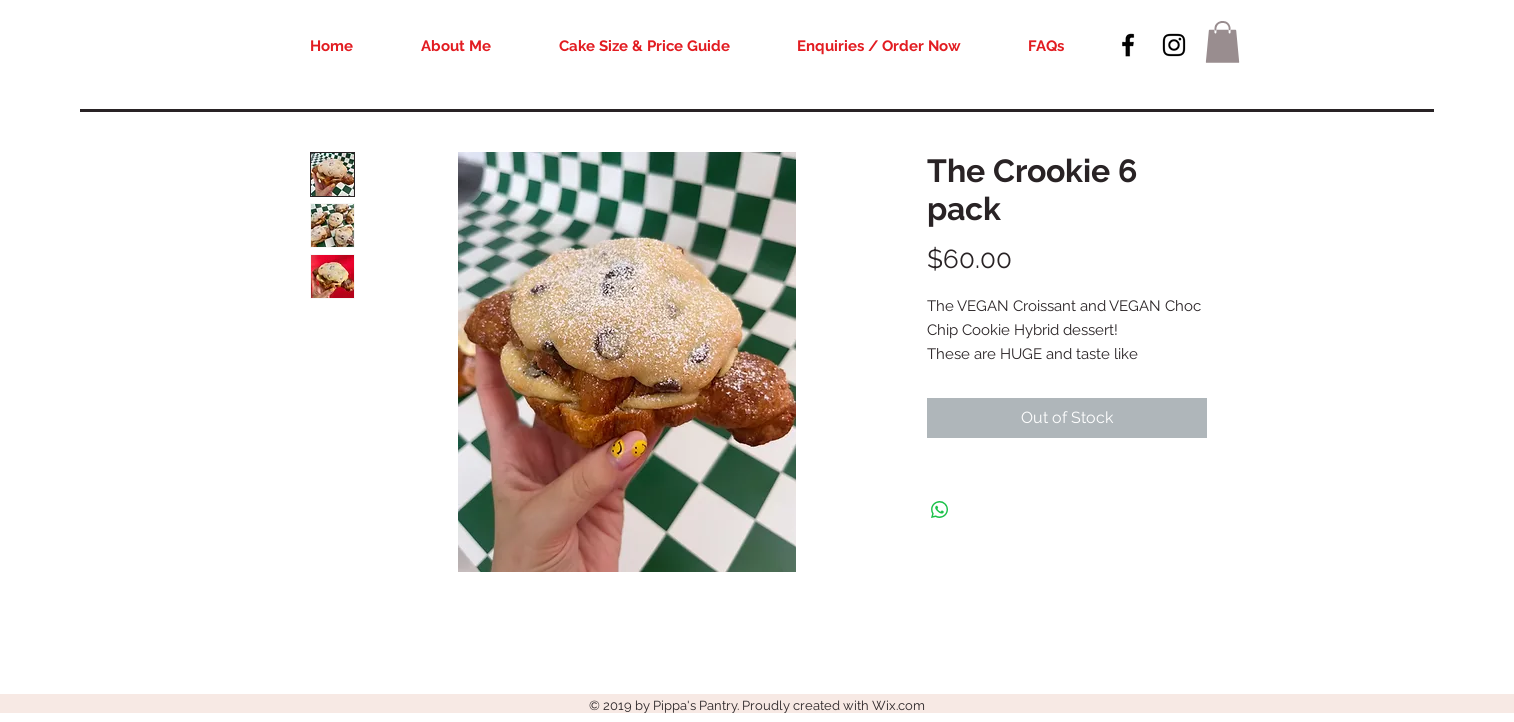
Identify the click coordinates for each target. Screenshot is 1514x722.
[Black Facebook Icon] (1128, 45)
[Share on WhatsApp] (940, 510)
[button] (1222, 42)
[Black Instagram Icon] (1174, 45)
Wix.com (898, 705)
